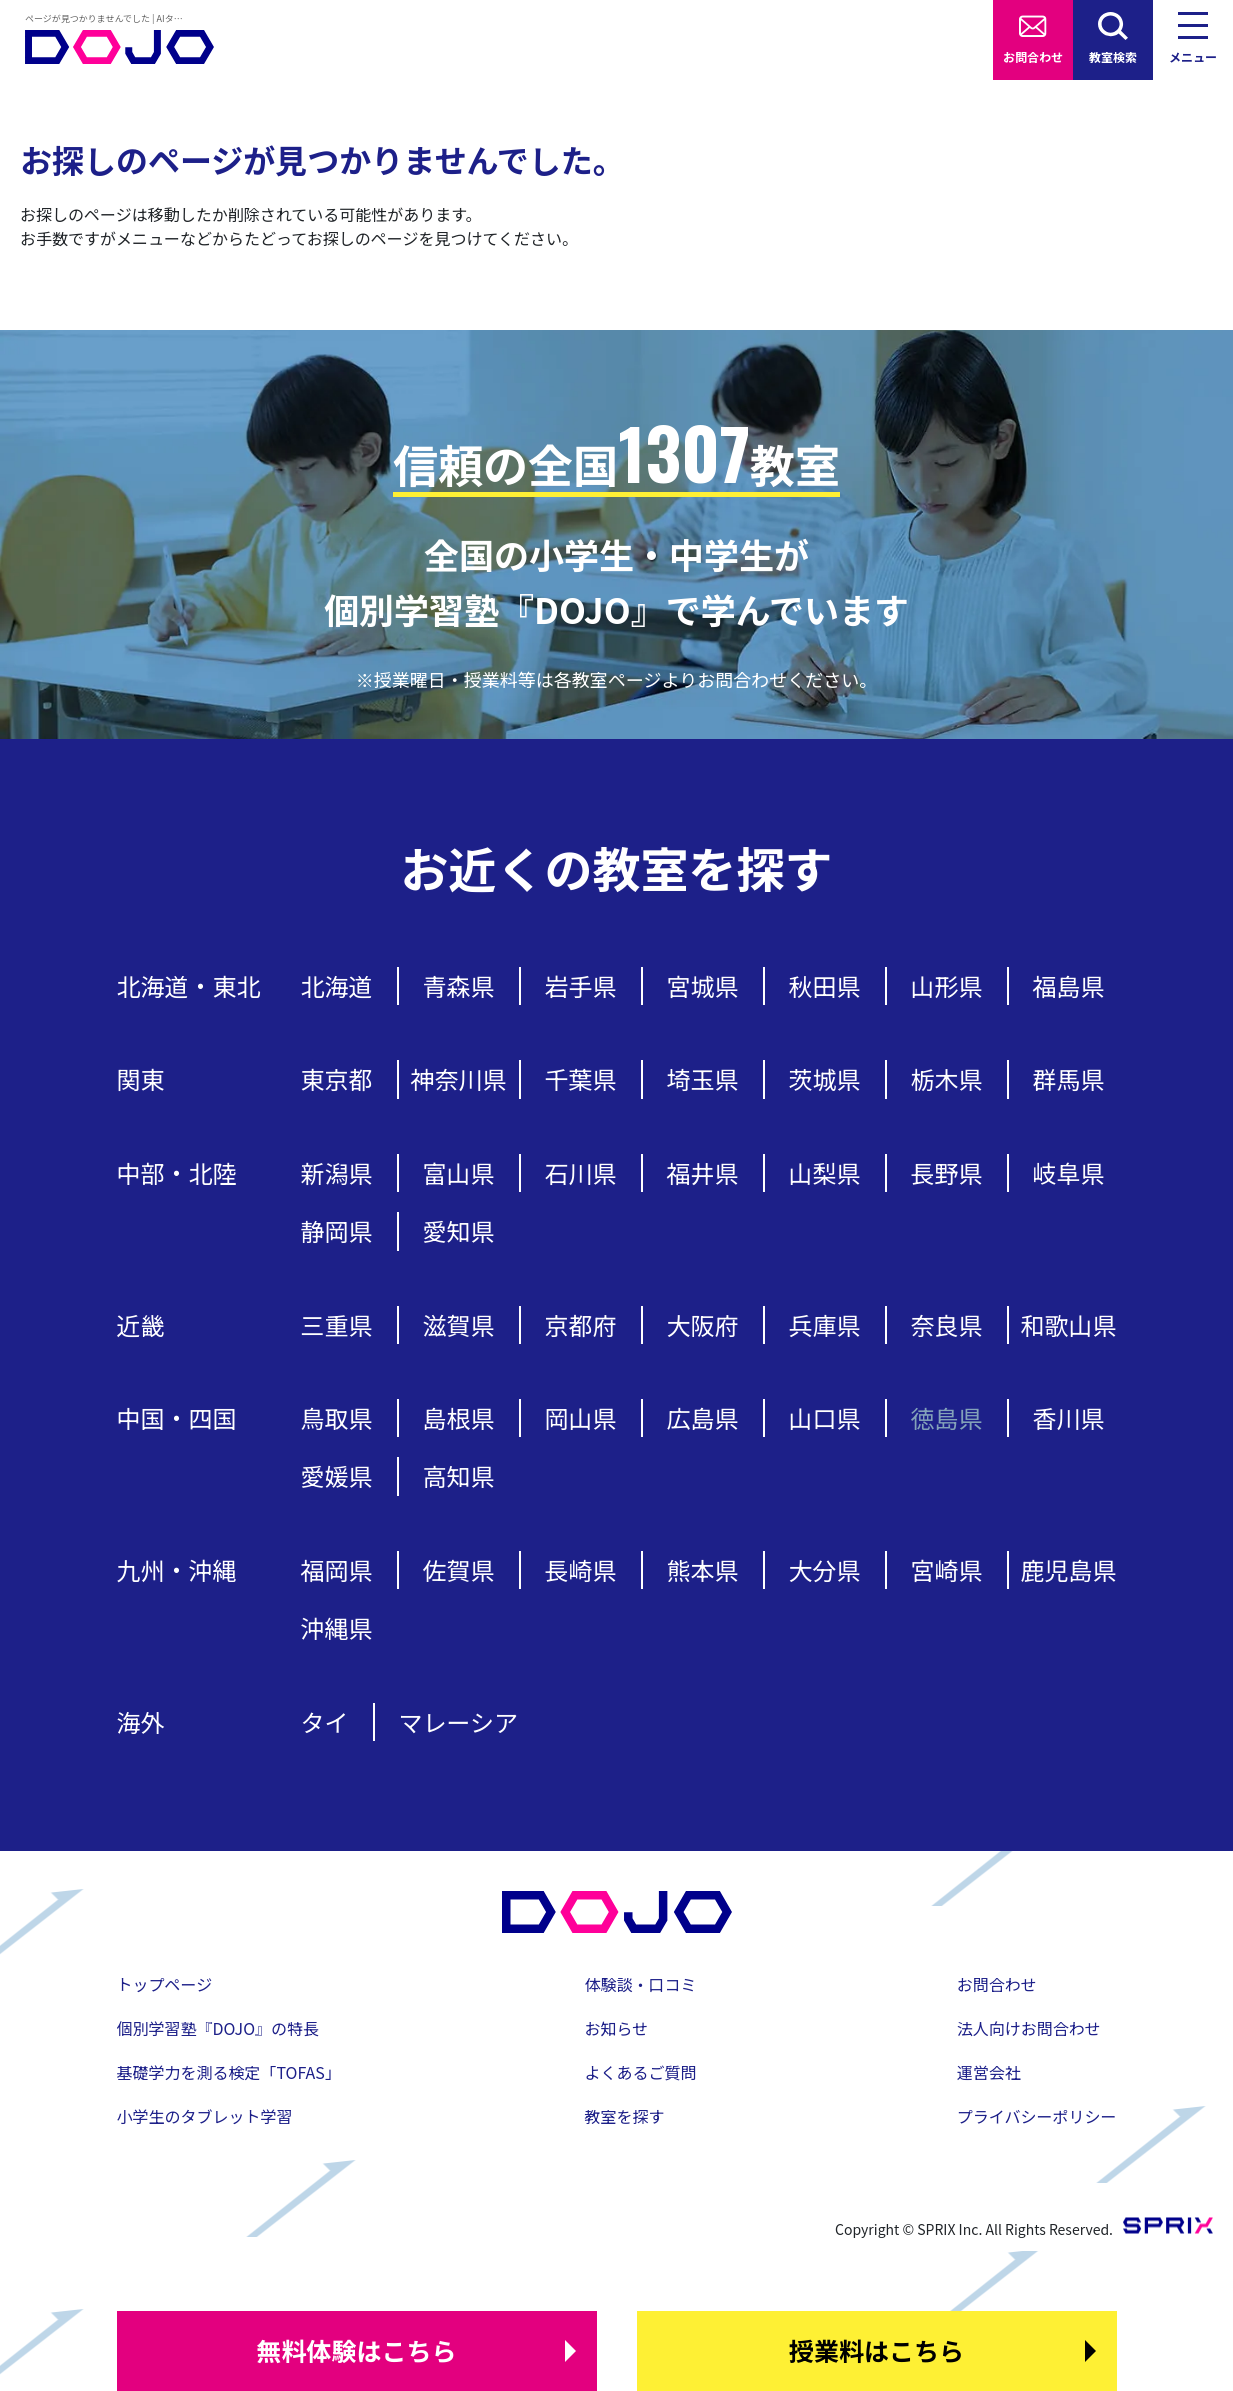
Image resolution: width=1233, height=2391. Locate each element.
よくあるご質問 (641, 2072)
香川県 (1069, 1417)
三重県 (337, 1324)
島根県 (459, 1417)
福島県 (1069, 985)
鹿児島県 (1069, 1569)
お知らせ (617, 2028)
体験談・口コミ (641, 1984)
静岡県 (337, 1230)
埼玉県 (703, 1078)
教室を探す (625, 2116)
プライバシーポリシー (1037, 2116)
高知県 (459, 1475)
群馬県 (1069, 1078)
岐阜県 (1069, 1172)
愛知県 (459, 1230)
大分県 (825, 1569)
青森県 (459, 985)
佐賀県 (459, 1569)
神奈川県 (459, 1078)
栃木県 (947, 1078)
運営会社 (989, 2072)
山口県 (825, 1417)
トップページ (165, 1984)
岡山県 (581, 1417)
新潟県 (337, 1172)
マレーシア (459, 1721)
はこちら (356, 2351)
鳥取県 (337, 1417)
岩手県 (581, 985)
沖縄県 (337, 1627)
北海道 (337, 985)
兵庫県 (825, 1324)
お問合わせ (1033, 56)
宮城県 (703, 985)
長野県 (947, 1172)
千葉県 (581, 1078)
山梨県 (825, 1172)
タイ (325, 1721)
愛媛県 (337, 1475)
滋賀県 (459, 1324)
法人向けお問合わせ (1029, 2028)
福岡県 (337, 1569)
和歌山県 (1069, 1324)
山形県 (947, 985)
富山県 (459, 1172)
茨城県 (825, 1078)
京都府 (581, 1324)
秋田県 (825, 985)
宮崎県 (947, 1569)
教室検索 (1113, 56)
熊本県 (703, 1569)
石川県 (581, 1172)
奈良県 (947, 1324)
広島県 (703, 1417)
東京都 (337, 1078)
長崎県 (581, 1569)
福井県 (703, 1172)
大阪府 (703, 1324)
